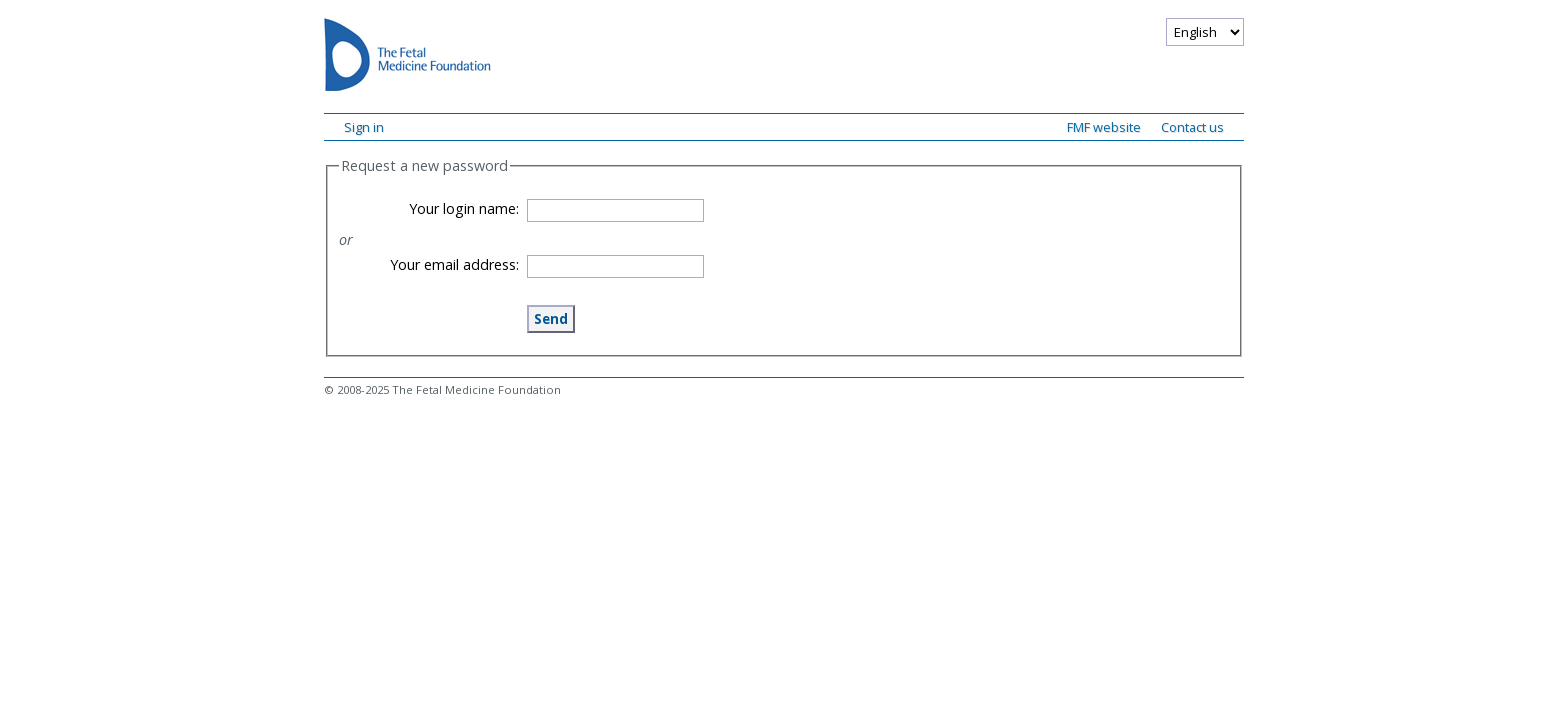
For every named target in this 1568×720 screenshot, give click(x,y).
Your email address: (454, 264)
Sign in (364, 127)
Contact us (1192, 127)
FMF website (1104, 127)
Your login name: (464, 208)
